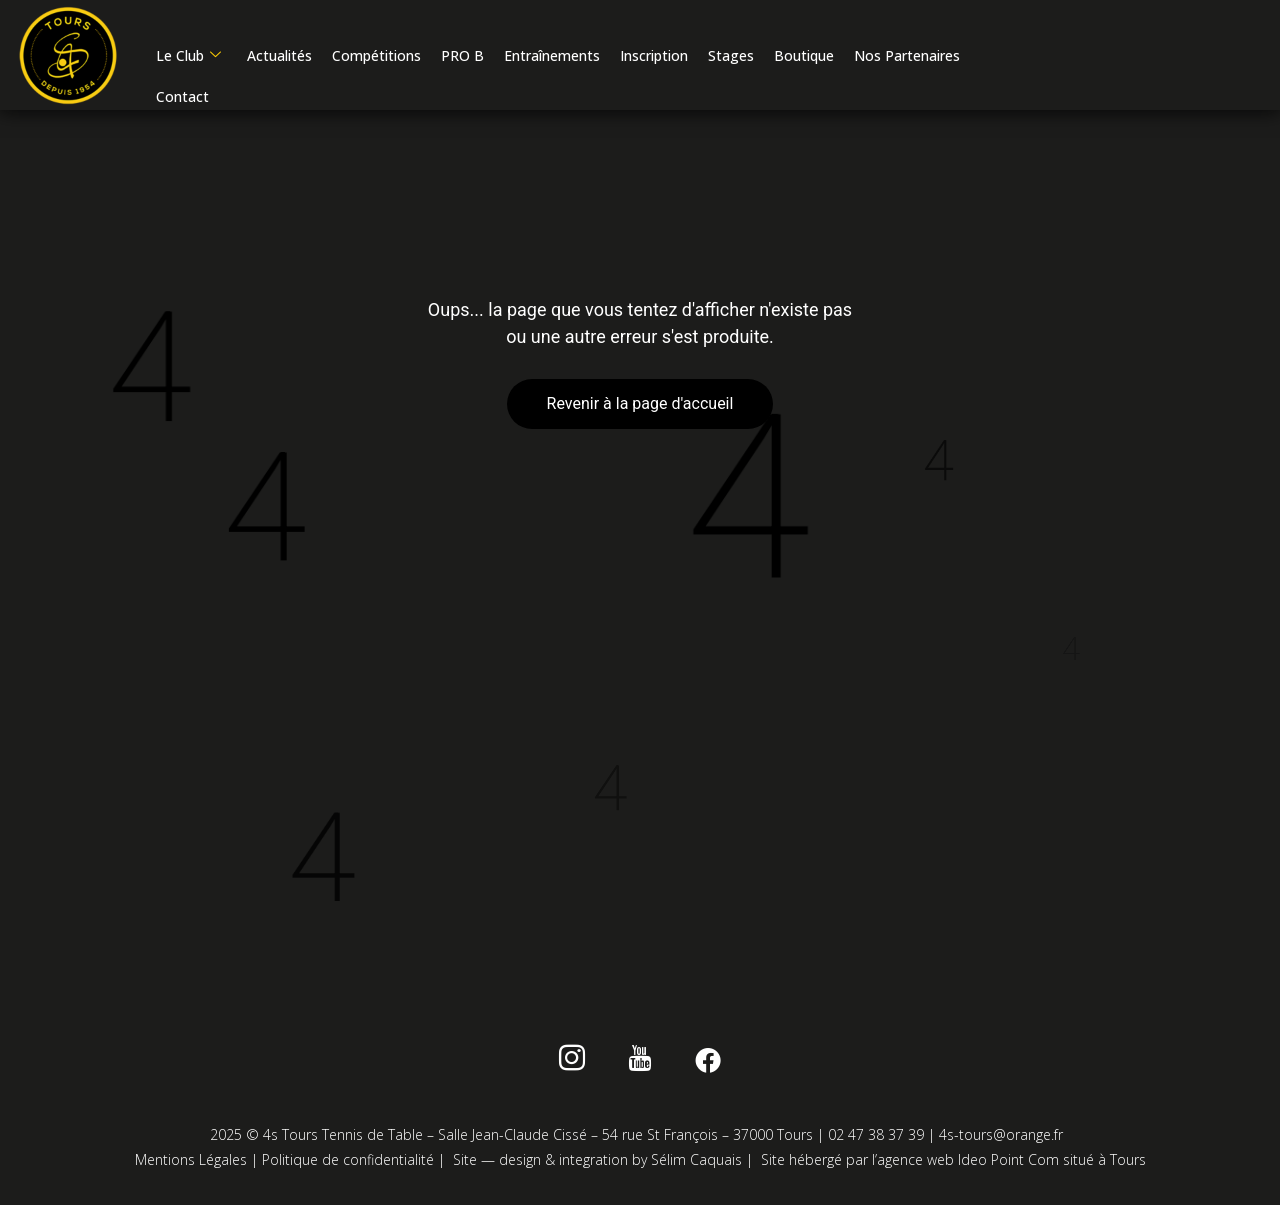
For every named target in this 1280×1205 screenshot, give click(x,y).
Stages (731, 55)
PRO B (462, 55)
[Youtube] (640, 1062)
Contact (182, 96)
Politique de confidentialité (348, 1159)
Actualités (279, 55)
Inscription (654, 55)
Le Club (188, 55)
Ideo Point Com (1008, 1159)
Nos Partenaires (907, 55)
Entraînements (552, 55)
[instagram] (575, 1062)
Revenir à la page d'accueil (640, 403)
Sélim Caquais (696, 1159)
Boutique (804, 55)
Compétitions (376, 55)
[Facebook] (704, 1062)
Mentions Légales (191, 1159)
